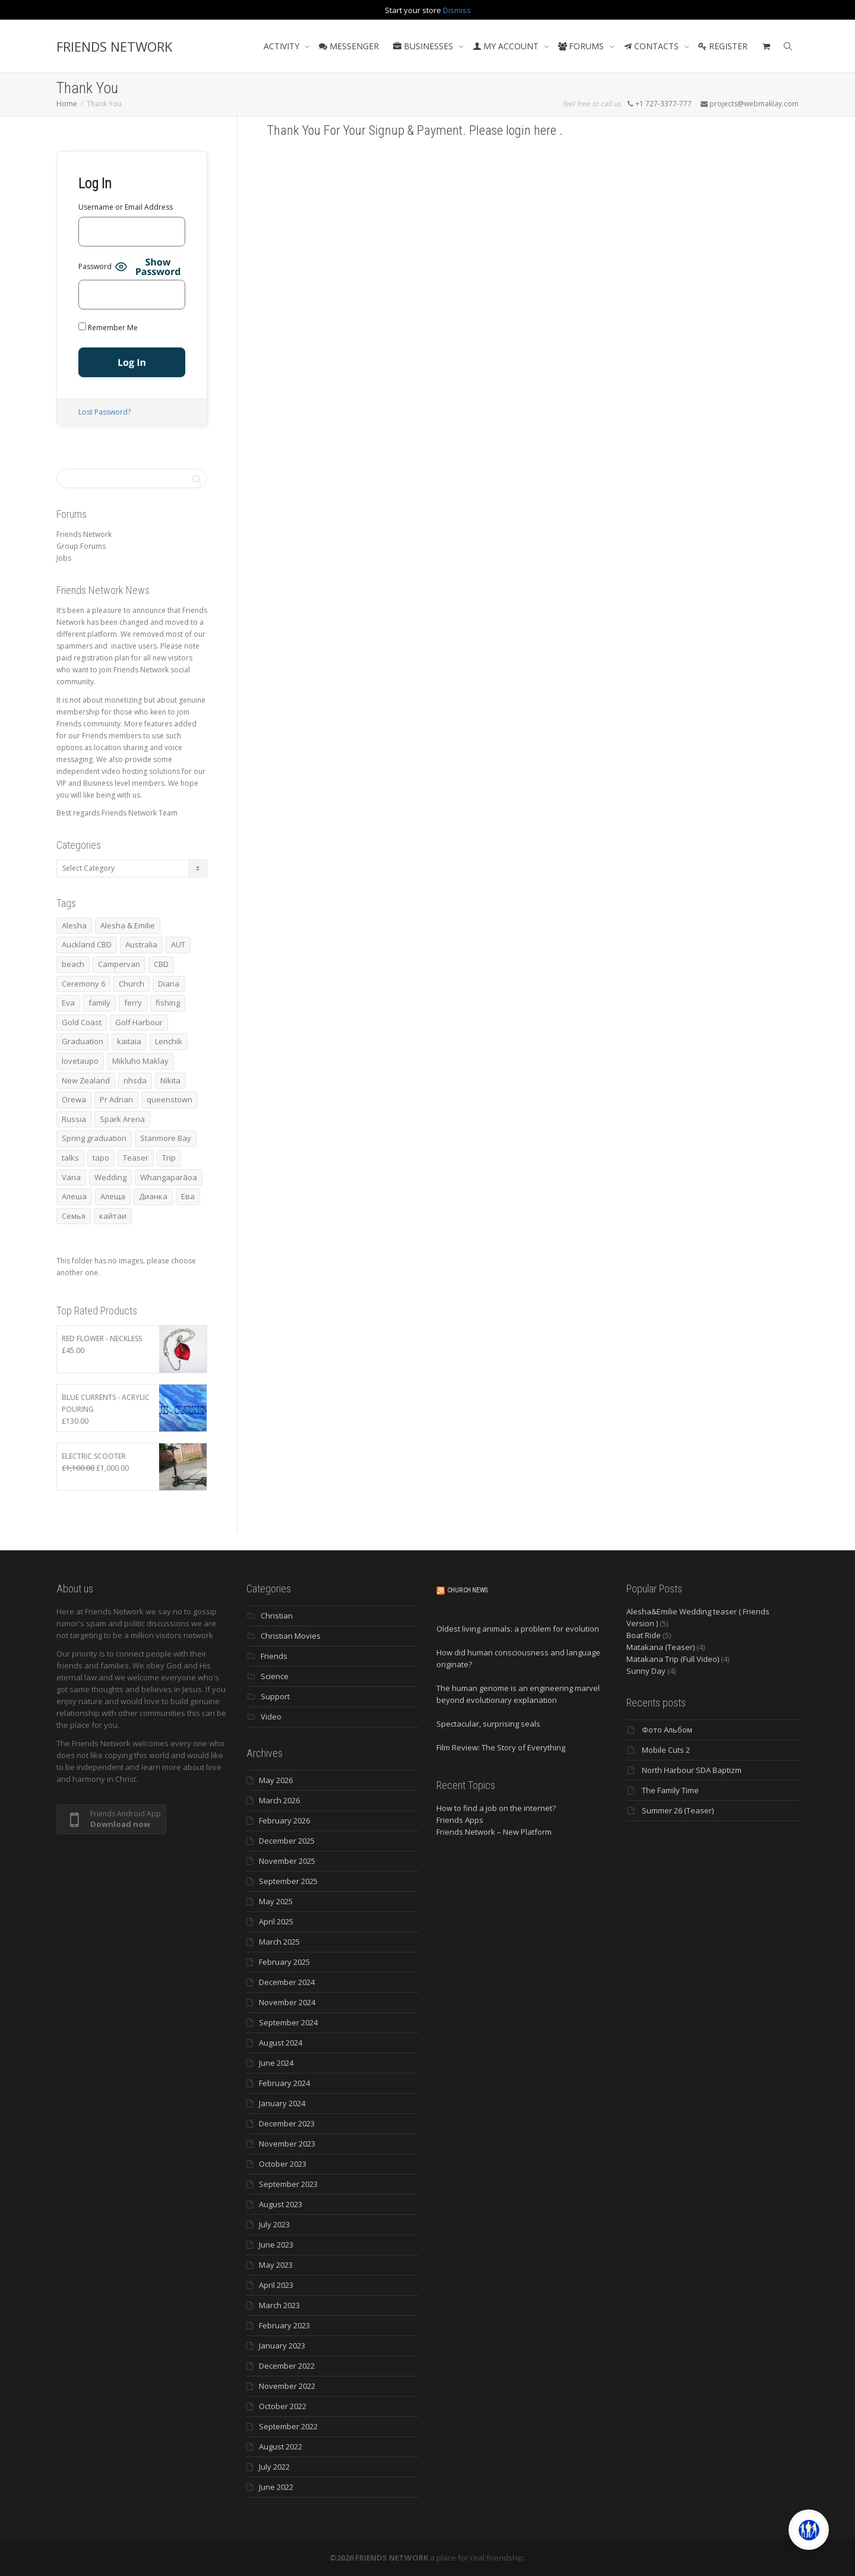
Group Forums (81, 546)
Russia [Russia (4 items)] (74, 1119)
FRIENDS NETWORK (114, 46)
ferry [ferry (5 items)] (133, 1002)
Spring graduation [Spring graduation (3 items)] (94, 1138)
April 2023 (276, 2285)
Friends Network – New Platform (494, 1831)
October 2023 (282, 2163)
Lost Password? (104, 412)
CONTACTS (652, 46)
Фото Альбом (667, 1729)
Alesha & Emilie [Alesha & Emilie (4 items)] (127, 925)
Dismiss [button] (457, 10)
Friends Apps (459, 1820)
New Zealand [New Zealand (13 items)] (86, 1080)
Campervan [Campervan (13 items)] (119, 964)
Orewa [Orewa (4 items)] (74, 1099)
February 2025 (284, 1962)
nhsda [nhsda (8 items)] (135, 1080)
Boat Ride (643, 1635)
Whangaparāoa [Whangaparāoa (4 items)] (168, 1177)
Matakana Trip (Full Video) (672, 1659)
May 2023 (276, 2264)
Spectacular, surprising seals (488, 1723)
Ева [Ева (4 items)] (188, 1196)
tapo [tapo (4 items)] (101, 1157)
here (546, 130)
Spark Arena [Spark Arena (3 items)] (122, 1119)
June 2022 (276, 2487)
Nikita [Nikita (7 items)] (170, 1080)
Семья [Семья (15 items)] (74, 1215)
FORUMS (582, 46)
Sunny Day (646, 1670)
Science (275, 1676)
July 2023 (274, 2224)
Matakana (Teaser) (660, 1647)
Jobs (63, 558)
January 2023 (282, 2345)
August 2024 (280, 2042)
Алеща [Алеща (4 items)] (112, 1196)
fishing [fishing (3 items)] (168, 1002)
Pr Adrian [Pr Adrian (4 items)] (116, 1099)
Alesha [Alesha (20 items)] (74, 925)
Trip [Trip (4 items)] (169, 1157)
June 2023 (276, 2244)
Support (275, 1696)
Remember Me (108, 328)
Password (95, 266)
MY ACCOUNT (507, 46)
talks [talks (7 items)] (70, 1157)
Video (271, 1716)
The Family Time (670, 1790)
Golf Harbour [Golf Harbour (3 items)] (139, 1022)
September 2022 (288, 2426)
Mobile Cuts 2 (666, 1749)
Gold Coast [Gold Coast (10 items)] (82, 1022)
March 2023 (279, 2305)
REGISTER (723, 46)
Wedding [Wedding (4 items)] (110, 1177)
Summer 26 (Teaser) (678, 1810)
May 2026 (276, 1780)
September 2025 (288, 1881)
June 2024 (276, 2062)
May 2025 (276, 1901)
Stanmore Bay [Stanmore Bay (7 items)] (165, 1138)
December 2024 (287, 1982)
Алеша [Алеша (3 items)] (74, 1196)
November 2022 (287, 2386)
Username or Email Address (125, 207)
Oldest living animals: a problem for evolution (517, 1628)
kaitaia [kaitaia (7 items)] (129, 1041)
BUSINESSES (424, 46)
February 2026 (284, 1820)
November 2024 (287, 2002)
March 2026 (279, 1800)
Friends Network (84, 534)
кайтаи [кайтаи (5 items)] (112, 1215)
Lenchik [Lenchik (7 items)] (168, 1041)
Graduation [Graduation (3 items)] (82, 1041)
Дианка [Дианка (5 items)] (153, 1196)
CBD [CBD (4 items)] (161, 964)
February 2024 (284, 2083)
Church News (467, 1590)
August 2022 (280, 2446)
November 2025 (287, 1861)
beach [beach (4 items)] (73, 964)
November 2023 (287, 2143)
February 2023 (284, 2325)
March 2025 (279, 1941)
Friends (274, 1656)
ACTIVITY (283, 46)
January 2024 (282, 2103)
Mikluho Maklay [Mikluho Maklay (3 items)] (140, 1060)
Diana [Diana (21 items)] (168, 983)
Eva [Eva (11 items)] (68, 1002)
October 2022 (282, 2406)
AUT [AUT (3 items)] (178, 944)
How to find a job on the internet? (496, 1808)
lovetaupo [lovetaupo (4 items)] (80, 1060)
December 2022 (287, 2365)
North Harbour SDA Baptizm (692, 1770)
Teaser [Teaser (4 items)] (135, 1157)
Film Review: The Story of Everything (500, 1747)
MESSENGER (349, 46)
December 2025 (287, 1840)
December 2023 (287, 2123)
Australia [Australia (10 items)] (141, 944)
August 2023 (280, 2204)
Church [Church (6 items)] (131, 983)
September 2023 (288, 2184)
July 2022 (274, 2466)
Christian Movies (291, 1635)
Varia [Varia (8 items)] (71, 1177)
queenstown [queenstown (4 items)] (169, 1099)
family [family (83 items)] (99, 1002)
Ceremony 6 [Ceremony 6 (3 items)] (83, 983)
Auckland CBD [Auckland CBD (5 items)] (87, 944)
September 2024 (288, 2022)
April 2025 (276, 1921)
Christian (277, 1615)
